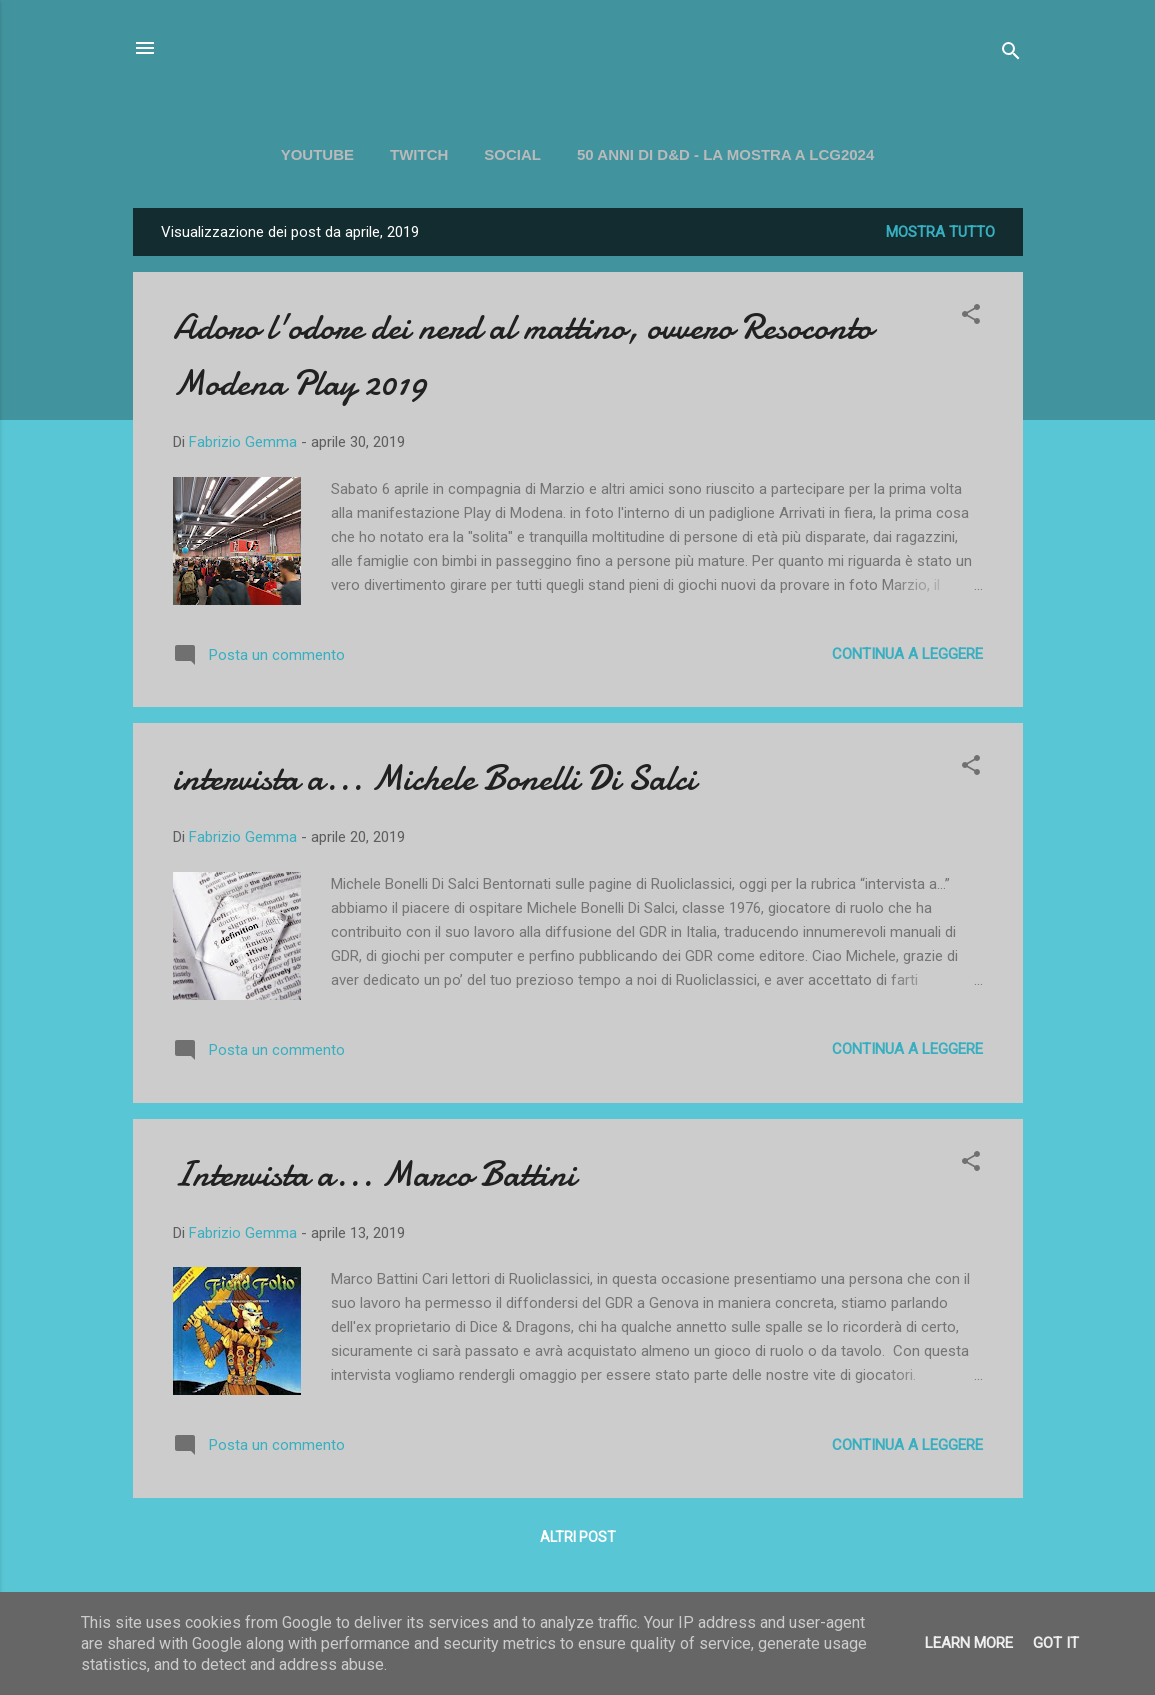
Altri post (578, 1537)
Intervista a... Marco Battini (374, 1174)
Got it (1056, 1643)
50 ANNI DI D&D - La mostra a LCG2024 (725, 154)
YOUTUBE (317, 154)
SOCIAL (512, 154)
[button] (971, 317)
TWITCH (419, 154)
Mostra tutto (940, 232)
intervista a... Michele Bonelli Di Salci (434, 778)
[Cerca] (1011, 54)
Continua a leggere (907, 654)
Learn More (969, 1643)
